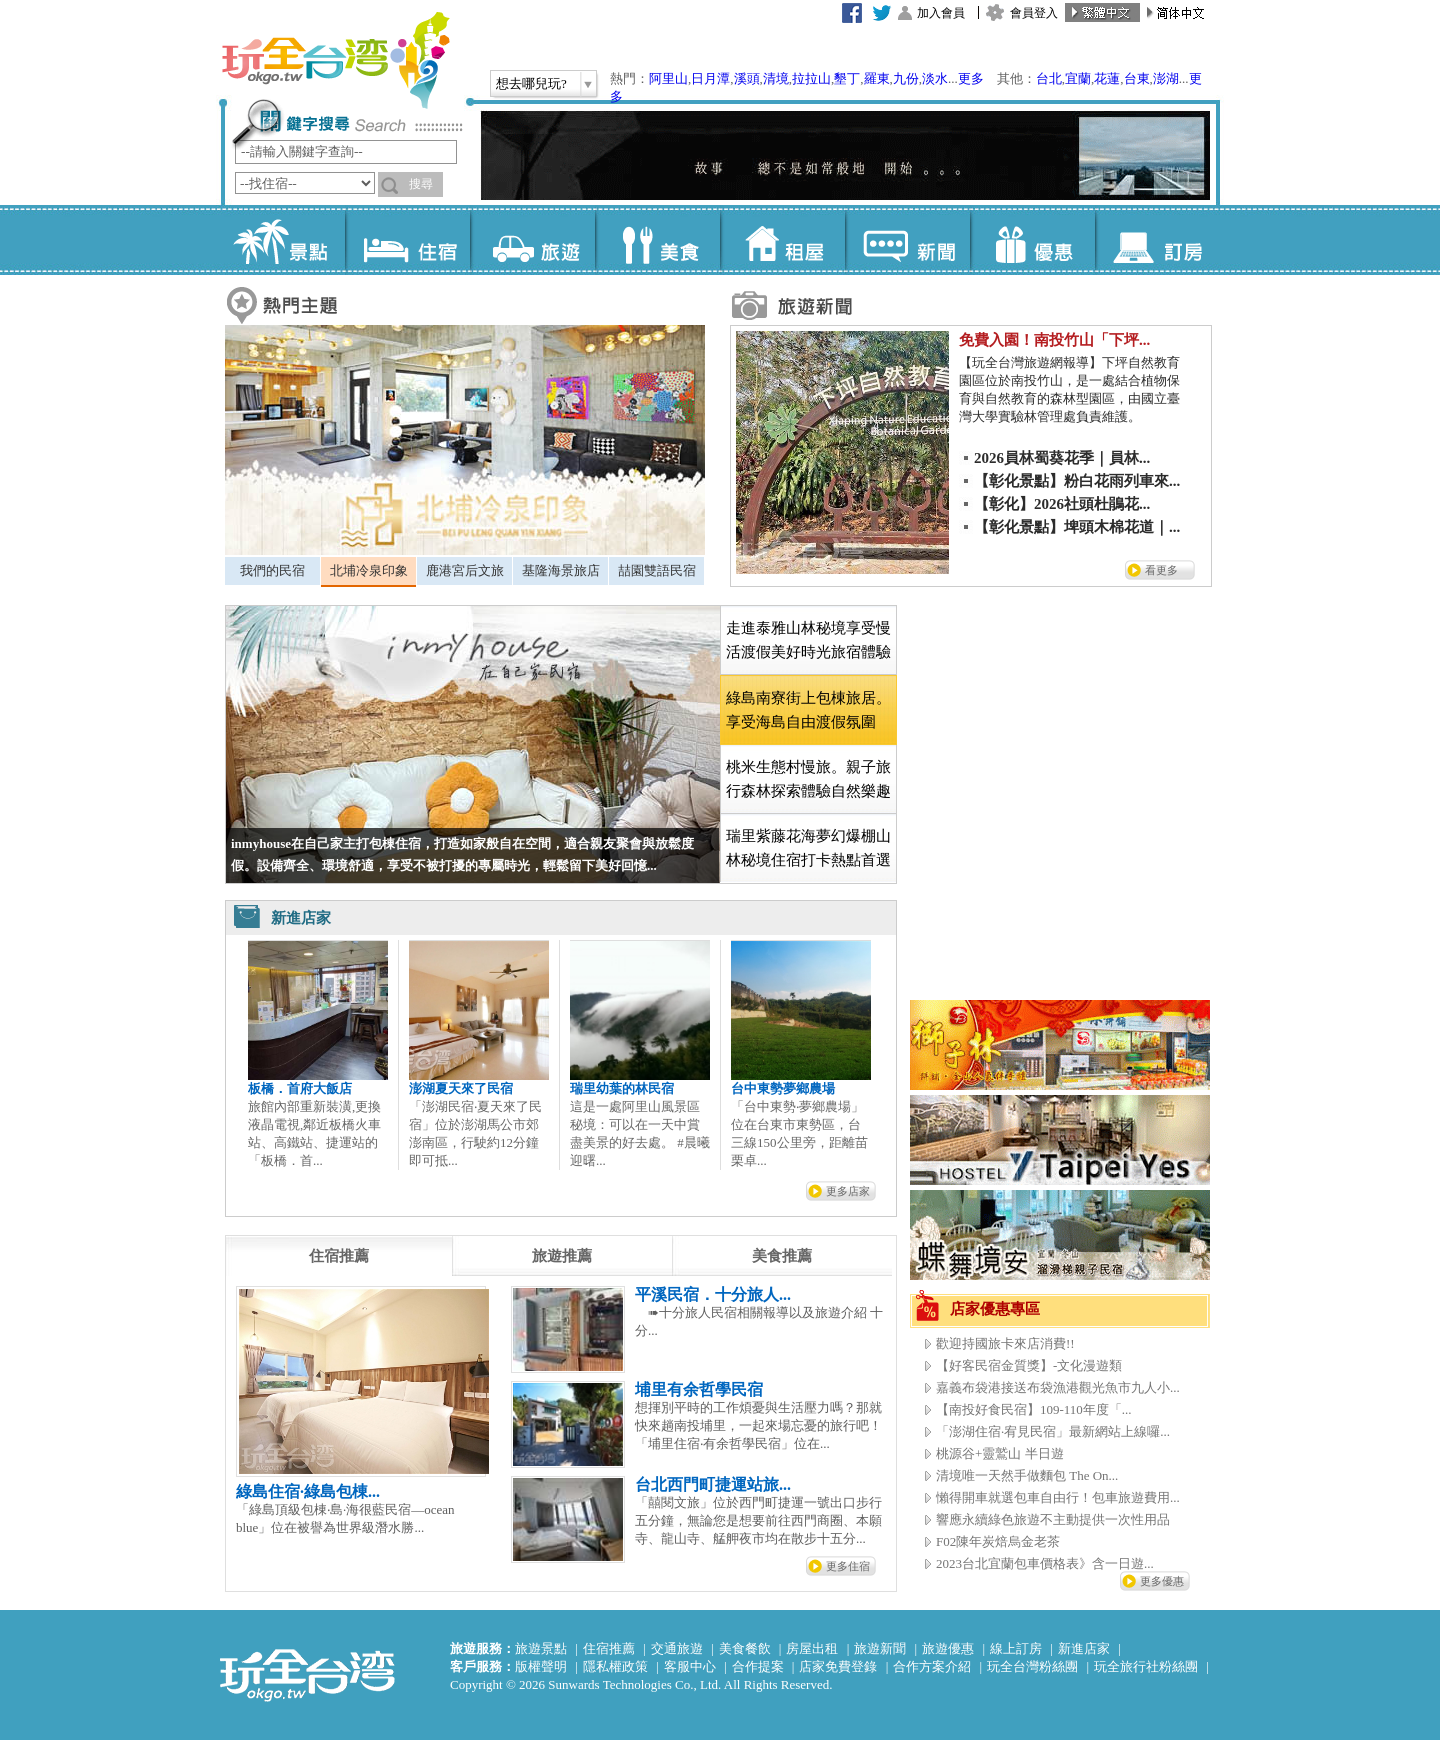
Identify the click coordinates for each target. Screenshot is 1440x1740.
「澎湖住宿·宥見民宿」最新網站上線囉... (1053, 1431)
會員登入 (1034, 13)
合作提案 (758, 1666)
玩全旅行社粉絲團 (1146, 1666)
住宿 (407, 240)
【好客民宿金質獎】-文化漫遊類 (1029, 1365)
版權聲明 (541, 1666)
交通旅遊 (677, 1648)
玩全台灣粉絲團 (1032, 1666)
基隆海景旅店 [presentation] (561, 570)
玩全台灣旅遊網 (335, 60)
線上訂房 (1016, 1648)
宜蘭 (1078, 78)
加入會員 (941, 13)
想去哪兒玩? (531, 83)
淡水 (935, 78)
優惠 (1032, 240)
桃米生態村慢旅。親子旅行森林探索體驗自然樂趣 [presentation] (808, 779)
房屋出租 (812, 1648)
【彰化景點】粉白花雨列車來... (1077, 481)
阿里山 (668, 78)
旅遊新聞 (880, 1648)
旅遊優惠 (948, 1648)
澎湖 (1166, 78)
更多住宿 (848, 1566)
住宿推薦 (609, 1648)
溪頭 (747, 78)
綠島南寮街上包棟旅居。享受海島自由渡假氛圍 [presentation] (808, 710)
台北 (1049, 78)
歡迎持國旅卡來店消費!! (1005, 1343)
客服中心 (690, 1666)
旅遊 (532, 240)
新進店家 (1084, 1648)
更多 (971, 78)
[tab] (272, 571)
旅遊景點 (541, 1648)
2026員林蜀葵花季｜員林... (1062, 458)
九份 (906, 78)
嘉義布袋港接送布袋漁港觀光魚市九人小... (1058, 1387)
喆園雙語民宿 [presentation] (657, 570)
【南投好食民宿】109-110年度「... (1034, 1409)
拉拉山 (811, 78)
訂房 (1157, 240)
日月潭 (710, 78)
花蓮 (1107, 78)
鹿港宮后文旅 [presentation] (465, 570)
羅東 (877, 78)
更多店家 (848, 1191)
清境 (776, 78)
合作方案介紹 (932, 1666)
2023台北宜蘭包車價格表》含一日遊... (1045, 1563)
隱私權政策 (615, 1666)
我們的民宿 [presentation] (272, 570)
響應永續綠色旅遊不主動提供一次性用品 (1053, 1519)
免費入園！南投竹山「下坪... (1054, 340)
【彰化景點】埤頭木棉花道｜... (1077, 527)
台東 (1137, 78)
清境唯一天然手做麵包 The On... (1027, 1475)
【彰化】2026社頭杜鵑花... (1062, 504)
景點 (282, 240)
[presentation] (339, 1256)
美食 (657, 240)
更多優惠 (1162, 1581)
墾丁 (847, 78)
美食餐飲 (745, 1648)
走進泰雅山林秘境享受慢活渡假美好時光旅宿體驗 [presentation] (808, 640)
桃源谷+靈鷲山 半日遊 (1000, 1453)
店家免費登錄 (838, 1666)
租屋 (782, 240)
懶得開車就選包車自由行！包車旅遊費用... (1058, 1497)
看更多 (1161, 570)
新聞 (907, 240)
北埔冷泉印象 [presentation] (369, 570)
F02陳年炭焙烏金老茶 (998, 1541)
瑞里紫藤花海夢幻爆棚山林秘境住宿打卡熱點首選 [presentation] (808, 848)
